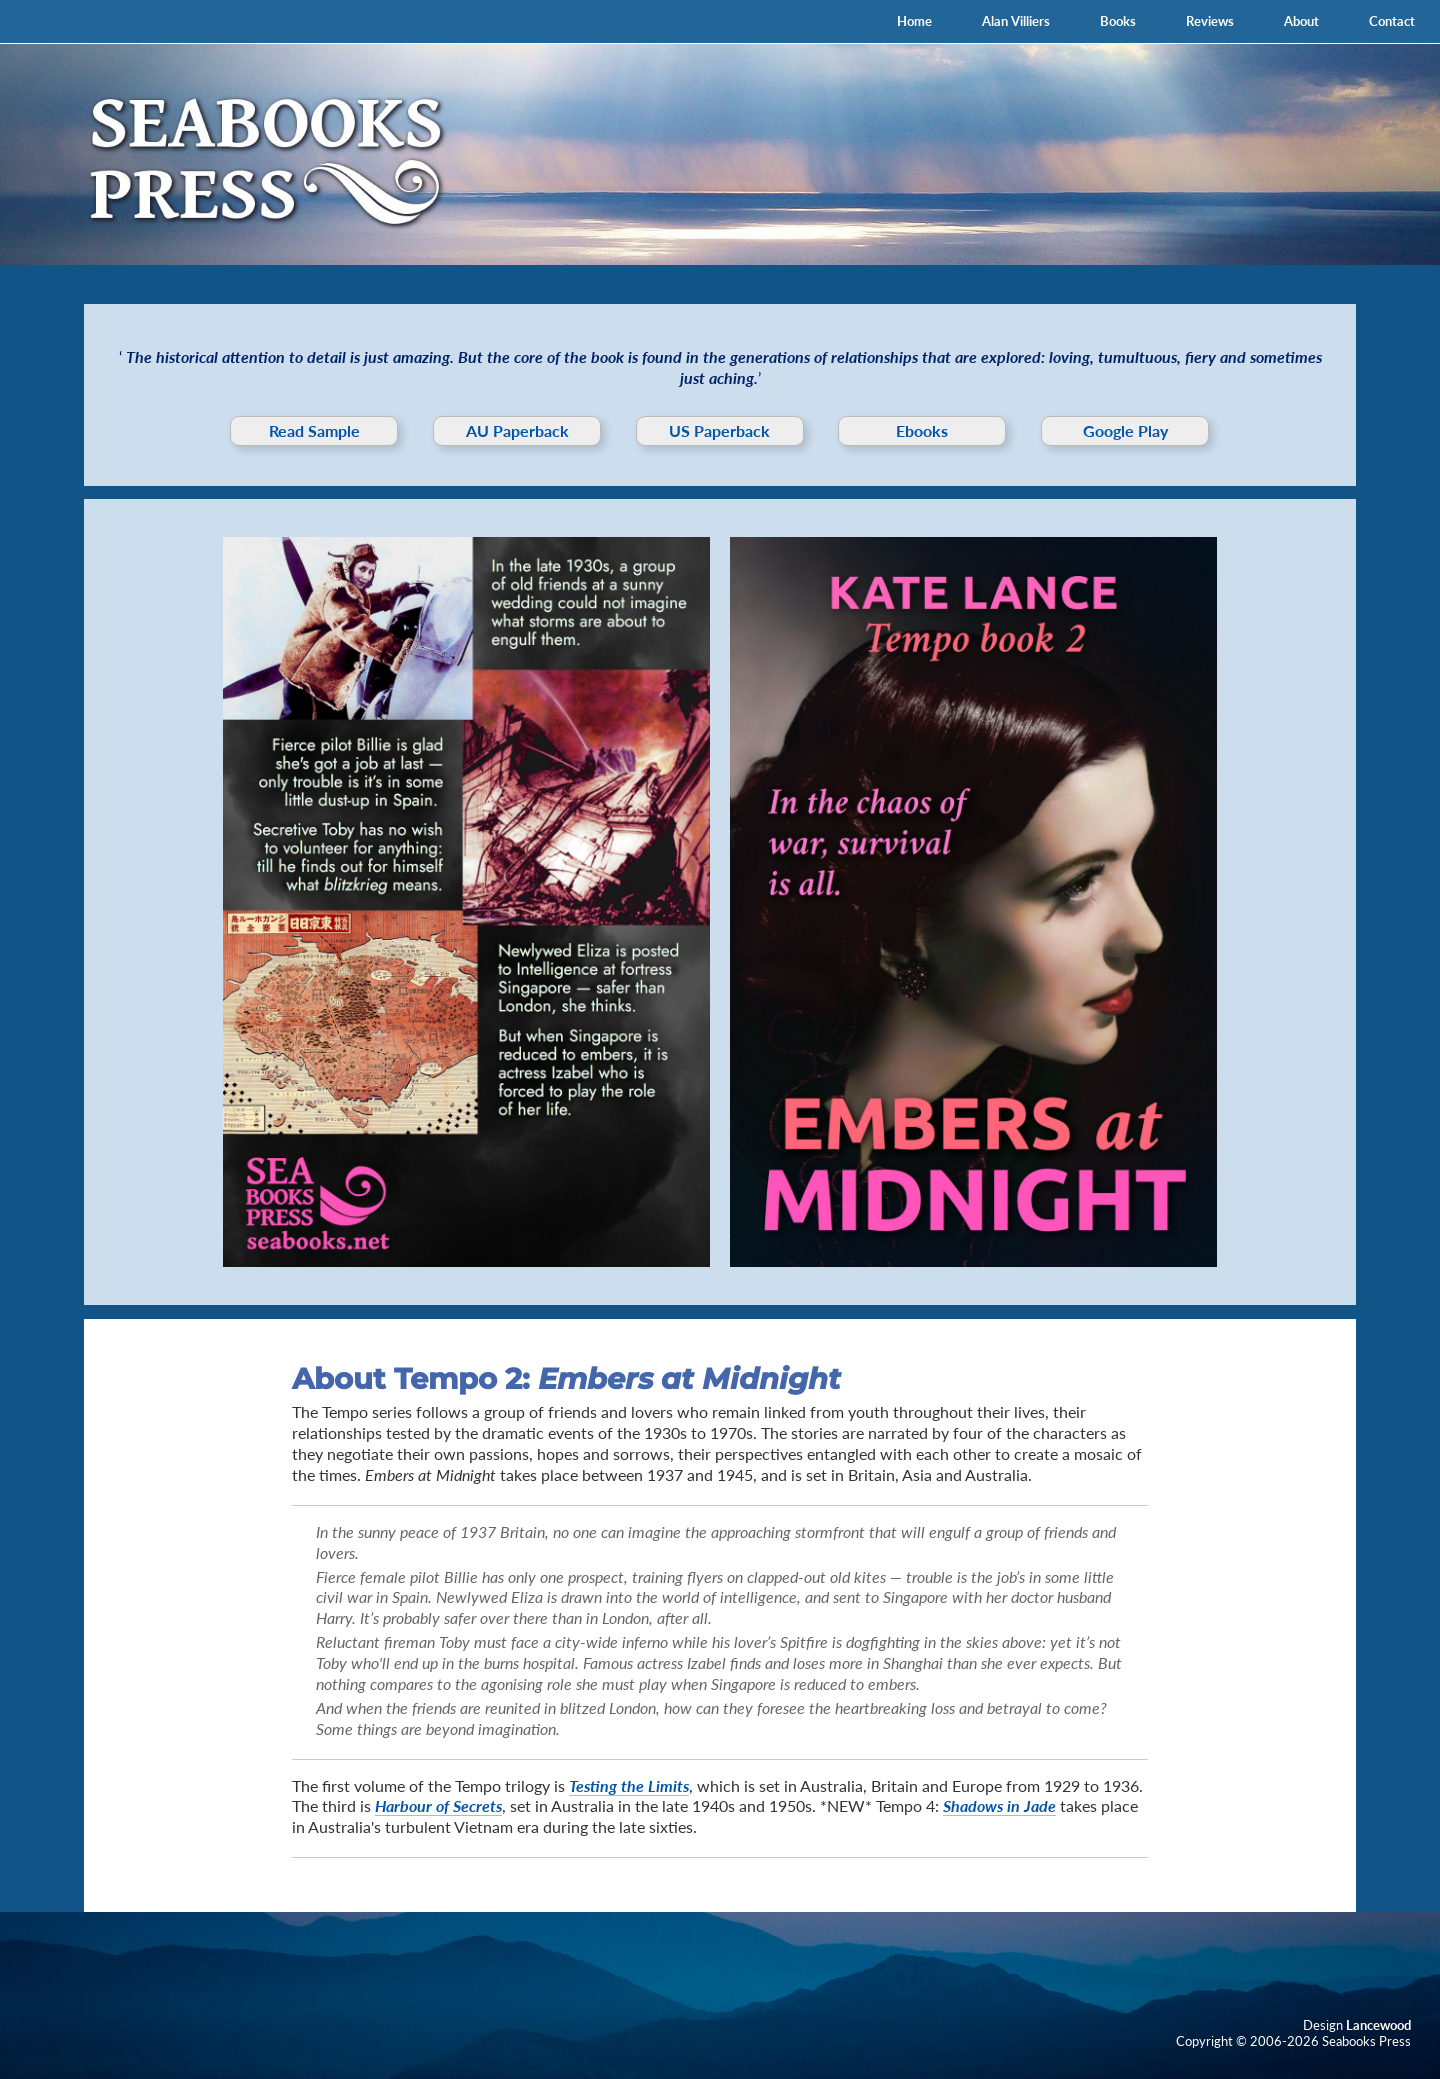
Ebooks (922, 430)
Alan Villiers (1016, 21)
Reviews (1210, 21)
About (1301, 21)
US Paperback (719, 430)
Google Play (1125, 430)
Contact (1392, 21)
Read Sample (314, 430)
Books (1118, 21)
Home (914, 21)
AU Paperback (517, 430)
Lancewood (1378, 2025)
